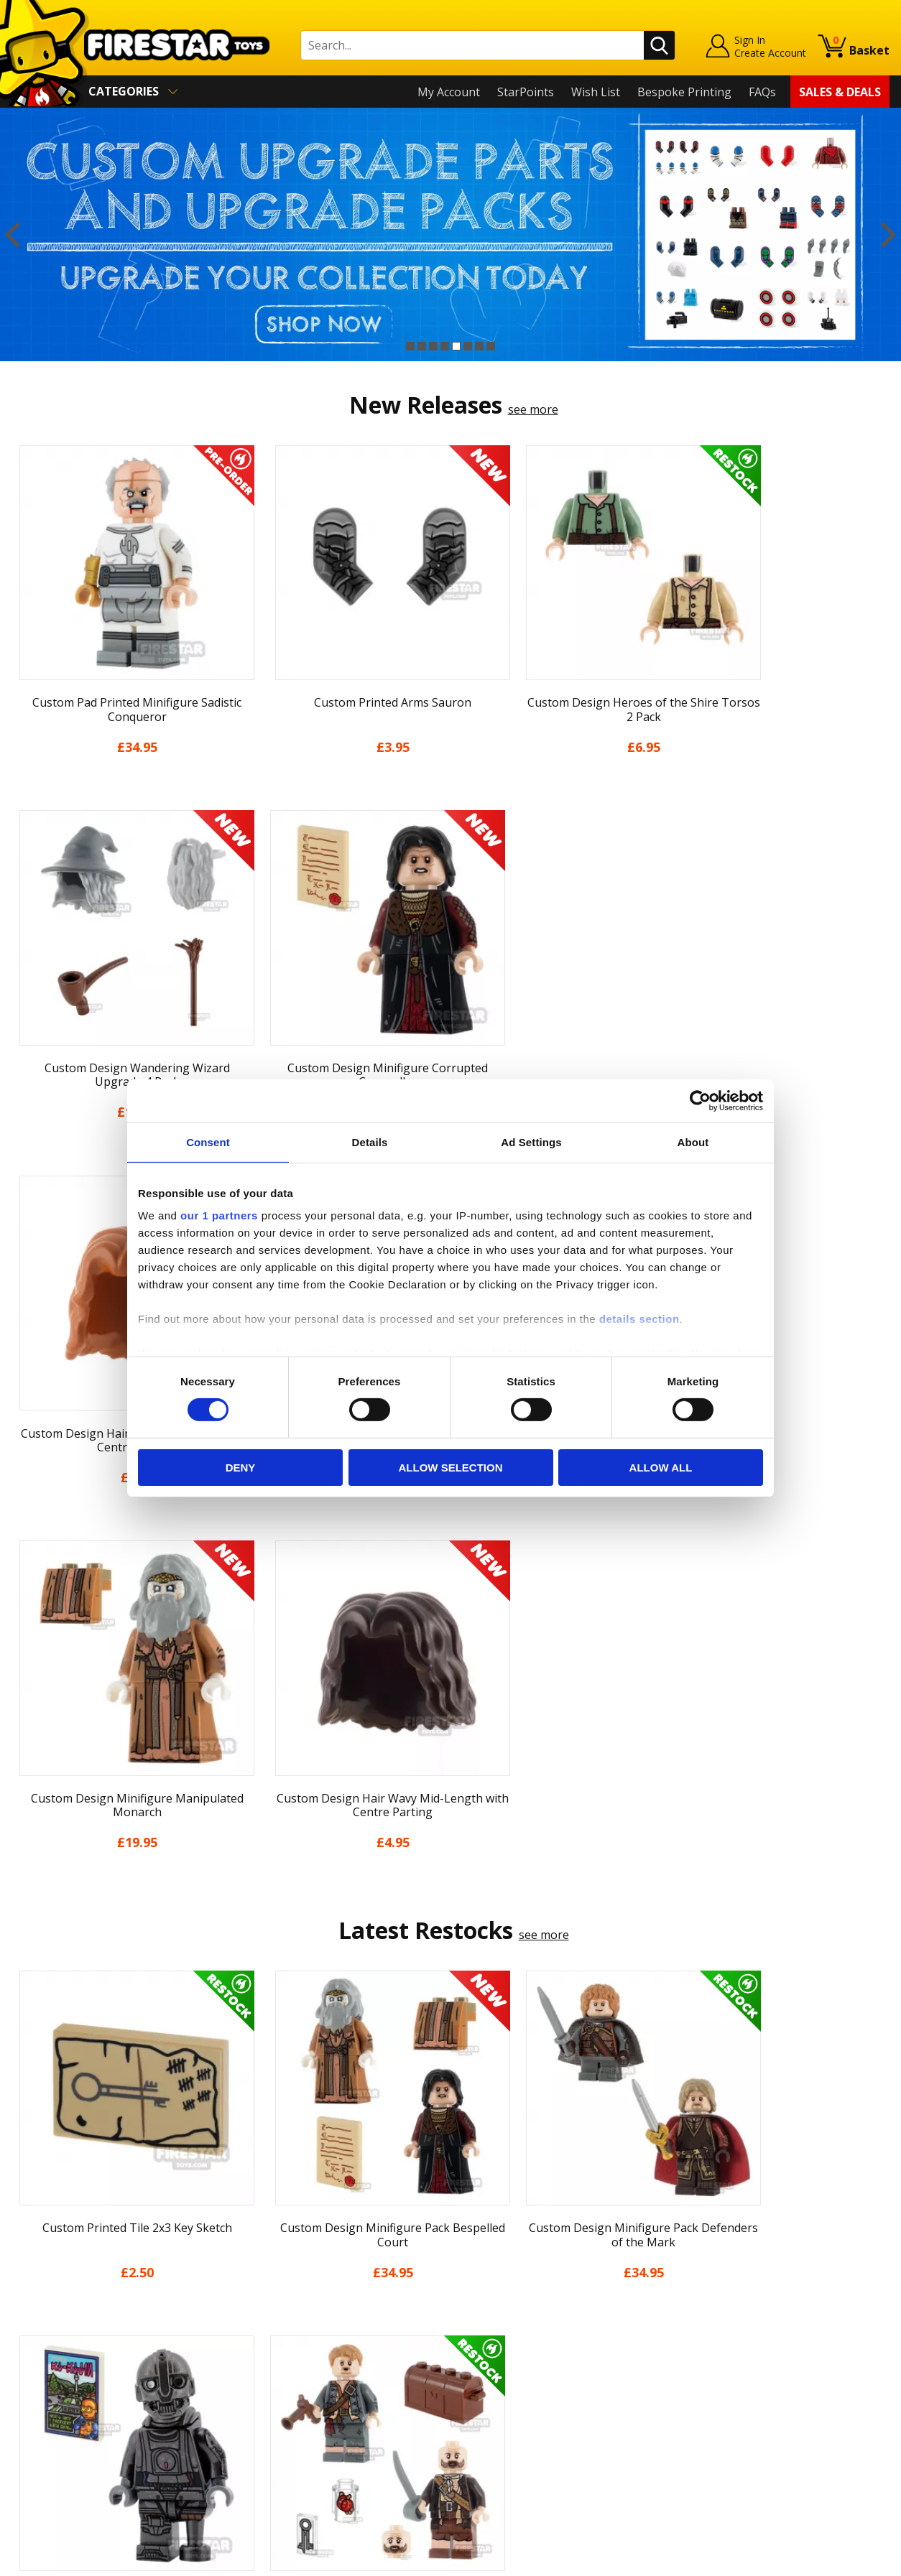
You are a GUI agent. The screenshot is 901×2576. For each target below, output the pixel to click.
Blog (24, 2331)
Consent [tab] (208, 1141)
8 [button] (490, 346)
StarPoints (525, 92)
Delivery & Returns (61, 2352)
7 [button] (479, 346)
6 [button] (467, 346)
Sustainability (47, 2434)
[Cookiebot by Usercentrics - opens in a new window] (700, 1100)
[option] (450, 234)
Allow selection (451, 1467)
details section (639, 1319)
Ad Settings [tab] (531, 1141)
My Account (448, 92)
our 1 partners (219, 1215)
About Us (36, 2289)
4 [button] (444, 346)
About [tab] (693, 1141)
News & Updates (56, 2310)
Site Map (35, 2455)
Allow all (661, 1467)
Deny (241, 1467)
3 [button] (433, 346)
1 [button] (410, 346)
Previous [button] (12, 234)
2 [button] (421, 346)
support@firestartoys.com (301, 2319)
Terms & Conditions (65, 2372)
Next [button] (888, 234)
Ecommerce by (836, 2559)
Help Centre (263, 2271)
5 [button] (456, 346)
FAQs (762, 92)
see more (533, 409)
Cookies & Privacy (58, 2393)
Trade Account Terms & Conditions (325, 2403)
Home (27, 2248)
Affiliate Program (277, 2427)
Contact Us (260, 2248)
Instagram (559, 2305)
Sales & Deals (840, 92)
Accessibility (43, 2414)
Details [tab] (370, 1141)
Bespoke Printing (684, 92)
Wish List (595, 92)
